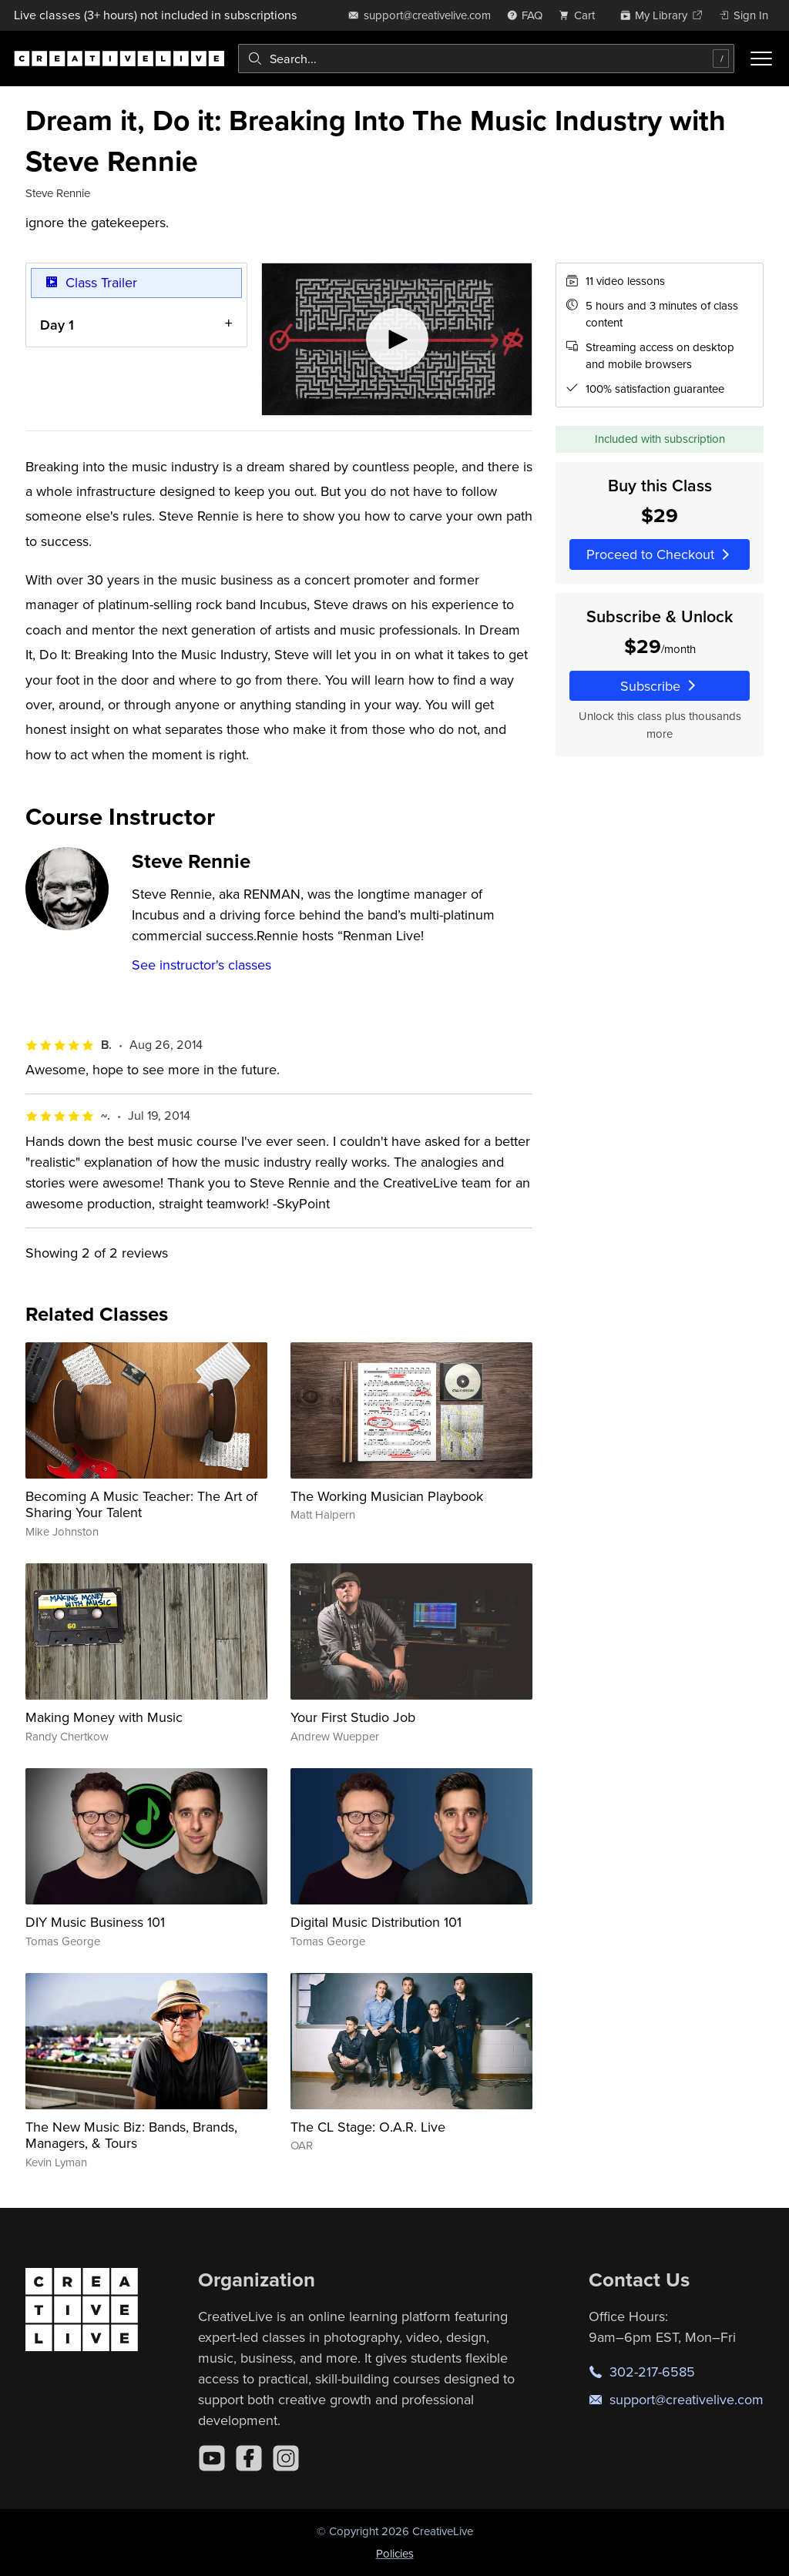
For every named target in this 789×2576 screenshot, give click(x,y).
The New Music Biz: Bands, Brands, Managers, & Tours (131, 2135)
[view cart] (581, 15)
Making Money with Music (104, 1717)
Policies (395, 2553)
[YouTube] (212, 2458)
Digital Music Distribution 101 (376, 1921)
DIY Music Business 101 (95, 1921)
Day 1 (57, 324)
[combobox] (486, 58)
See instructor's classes (201, 964)
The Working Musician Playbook (386, 1496)
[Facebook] (249, 2458)
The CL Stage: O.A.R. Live (367, 2126)
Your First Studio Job (352, 1717)
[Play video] (397, 339)
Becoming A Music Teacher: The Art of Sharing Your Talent (141, 1504)
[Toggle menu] (761, 58)
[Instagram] (286, 2458)
